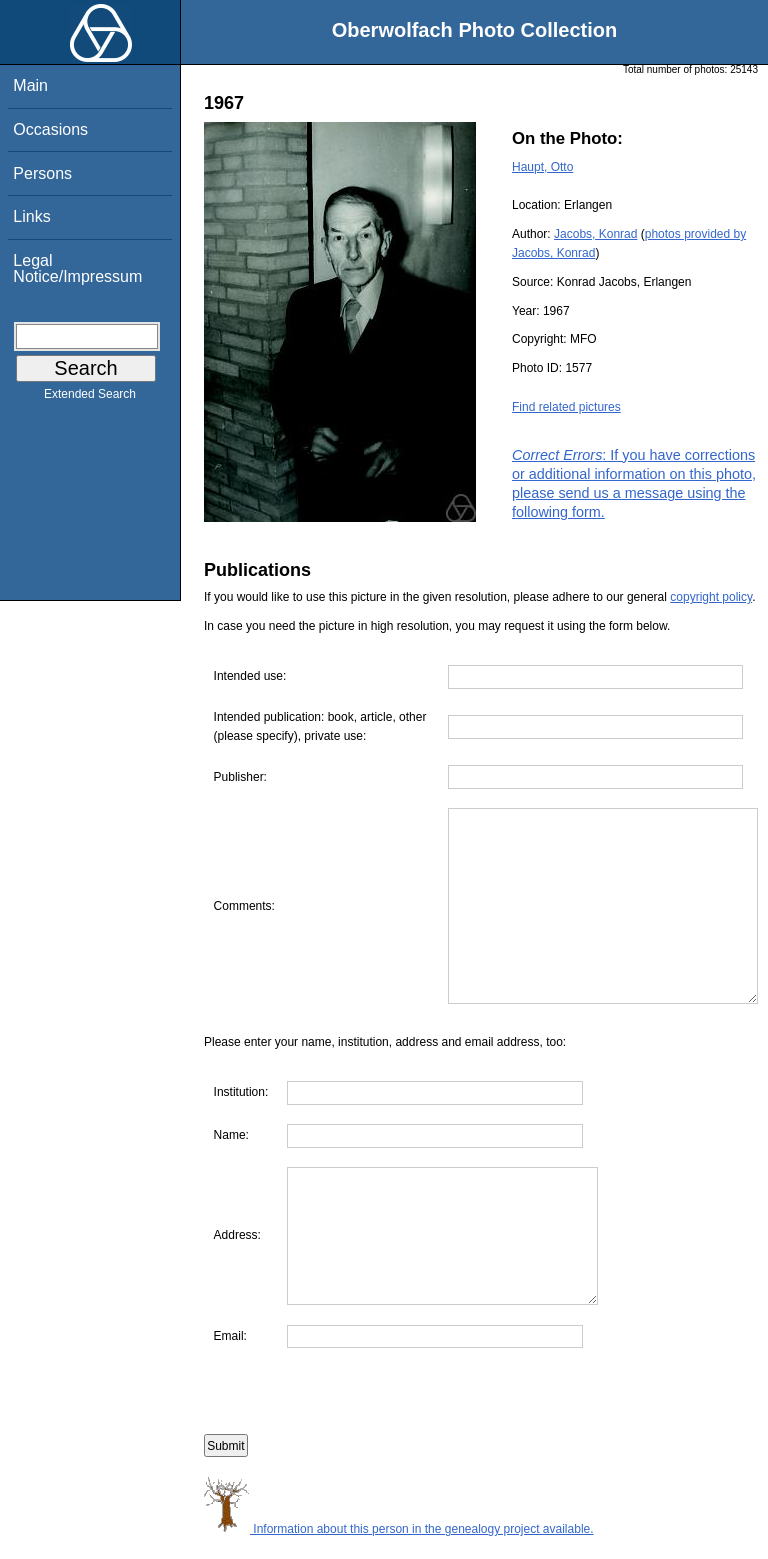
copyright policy (711, 597)
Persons (42, 173)
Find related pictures (566, 407)
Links (31, 216)
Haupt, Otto (542, 167)
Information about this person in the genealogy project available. (399, 1549)
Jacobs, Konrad (595, 234)
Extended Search (90, 398)
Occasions (50, 129)
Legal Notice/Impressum (77, 268)
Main (30, 85)
